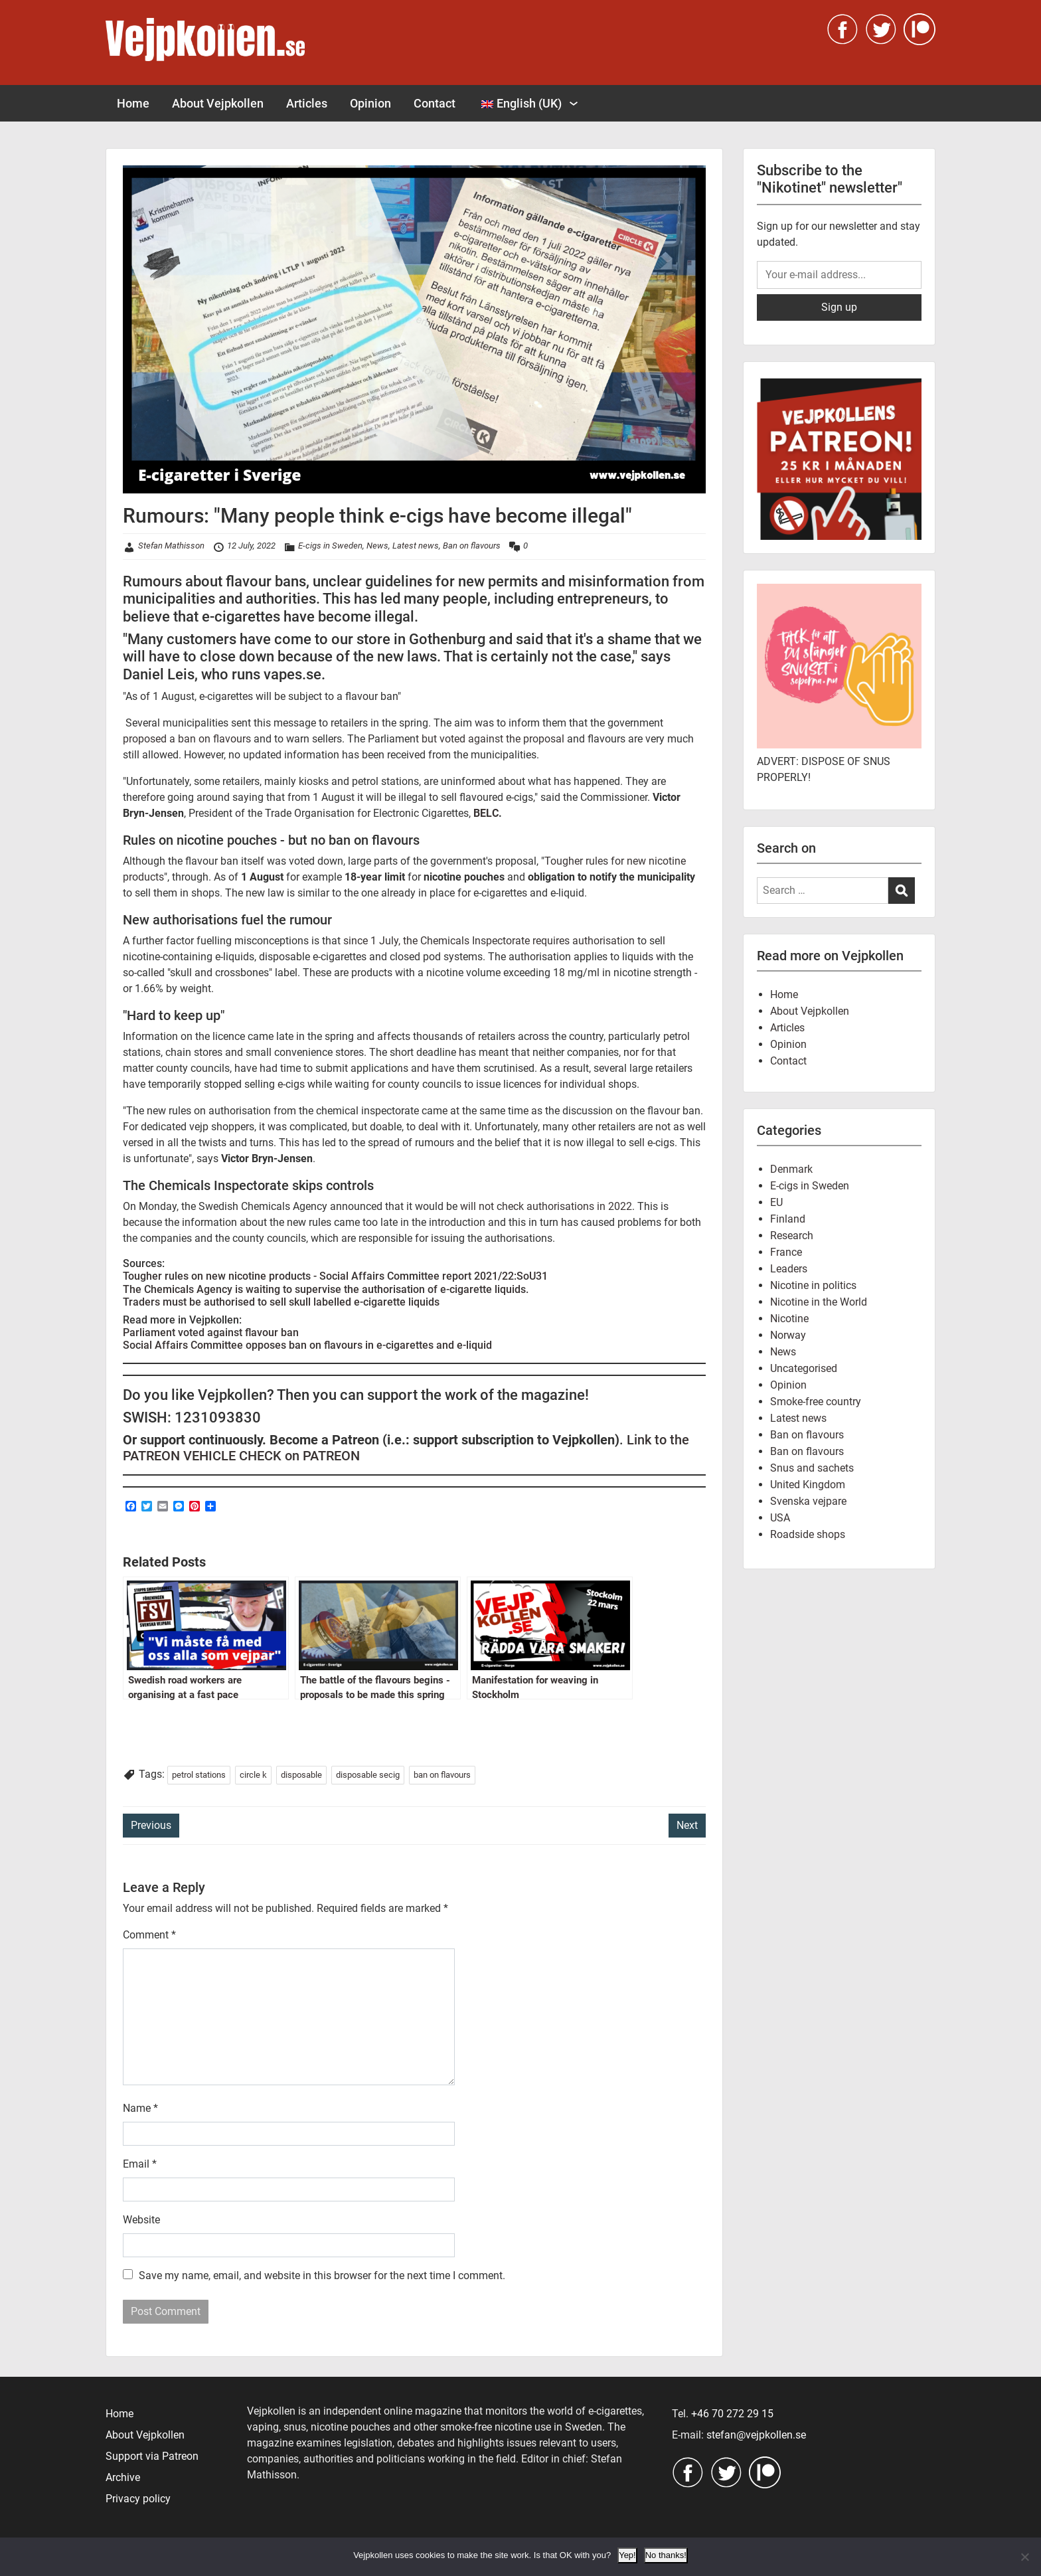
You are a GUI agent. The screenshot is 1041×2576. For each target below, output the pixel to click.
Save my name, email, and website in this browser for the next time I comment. (322, 2275)
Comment (149, 1935)
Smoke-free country (815, 1401)
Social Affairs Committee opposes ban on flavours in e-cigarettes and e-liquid (307, 1345)
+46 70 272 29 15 (732, 2413)
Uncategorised (803, 1368)
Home (133, 103)
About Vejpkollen (218, 103)
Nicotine (789, 1318)
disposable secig (368, 1775)
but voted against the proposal (494, 738)
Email (140, 2164)
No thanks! (665, 2555)
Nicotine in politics (813, 1285)
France (786, 1252)
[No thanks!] (1024, 2556)
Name (140, 2108)
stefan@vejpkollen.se (756, 2435)
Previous (151, 1825)
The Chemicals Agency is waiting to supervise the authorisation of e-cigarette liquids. (325, 1289)
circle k (253, 1775)
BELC (486, 813)
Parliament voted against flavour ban (211, 1332)
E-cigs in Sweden (330, 546)
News (377, 546)
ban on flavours (442, 1775)
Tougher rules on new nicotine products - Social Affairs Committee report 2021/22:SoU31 (335, 1276)
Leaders (788, 1268)
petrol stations (199, 1775)
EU (776, 1202)
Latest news (415, 546)
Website (141, 2219)
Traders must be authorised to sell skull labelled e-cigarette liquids (281, 1302)
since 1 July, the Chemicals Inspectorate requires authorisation (489, 940)
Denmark (791, 1169)
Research (791, 1235)
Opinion (370, 103)
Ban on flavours (472, 546)
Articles (306, 103)
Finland (787, 1219)
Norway (788, 1335)
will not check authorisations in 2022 (546, 1206)
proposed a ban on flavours (187, 738)
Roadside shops (807, 1534)
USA (780, 1517)
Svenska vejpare (808, 1501)
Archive (123, 2477)
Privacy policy (138, 2498)
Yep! (627, 2555)
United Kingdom (807, 1484)
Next (687, 1825)
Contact (434, 103)
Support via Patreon (152, 2456)
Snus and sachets (812, 1468)
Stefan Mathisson (171, 546)
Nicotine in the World (818, 1302)
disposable (301, 1775)
